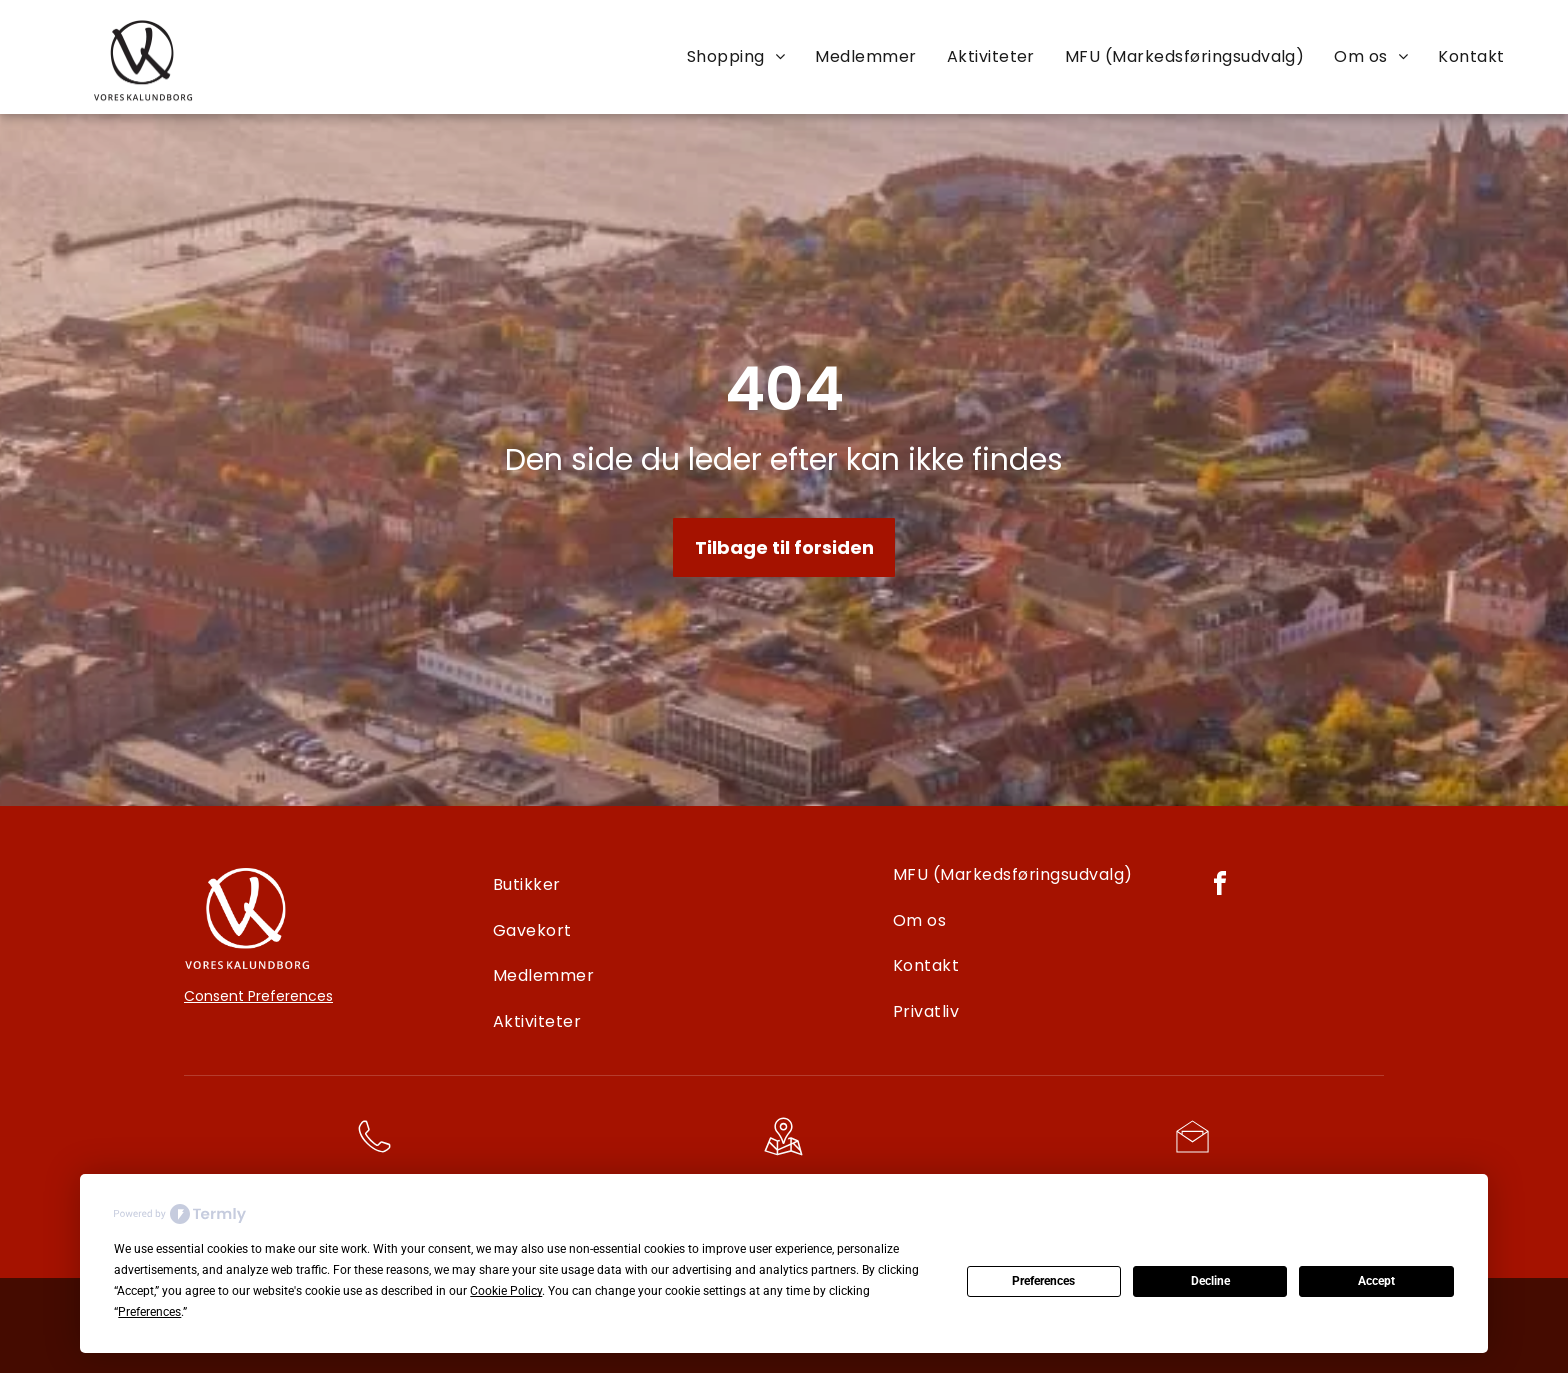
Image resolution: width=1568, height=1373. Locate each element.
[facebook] (1220, 886)
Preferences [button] (149, 1312)
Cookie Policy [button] (506, 1291)
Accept (1376, 1281)
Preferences (1043, 1281)
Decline (1210, 1281)
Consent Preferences (258, 996)
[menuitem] (736, 55)
